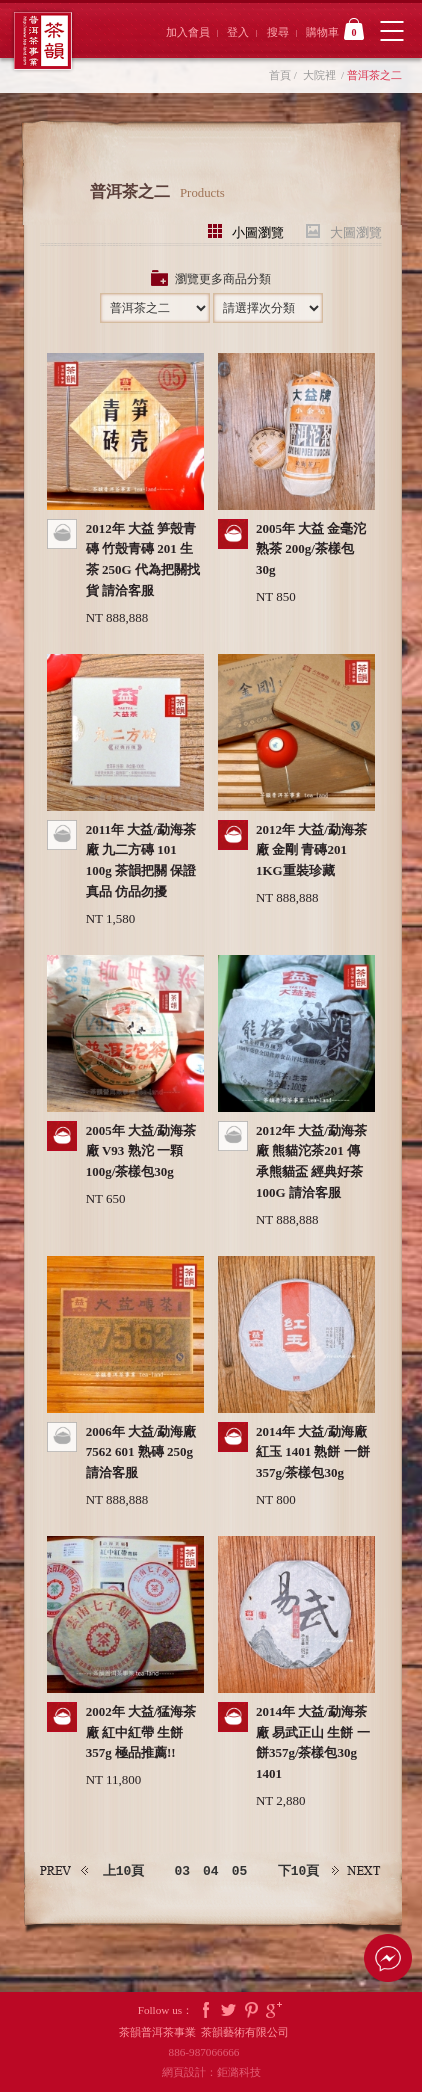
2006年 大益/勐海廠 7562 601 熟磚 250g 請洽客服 (141, 1452)
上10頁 (124, 1871)
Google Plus (274, 2010)
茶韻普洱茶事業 (42, 40)
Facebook (206, 2010)
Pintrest (252, 2010)
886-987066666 (211, 2052)
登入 (238, 32)
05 (240, 1871)
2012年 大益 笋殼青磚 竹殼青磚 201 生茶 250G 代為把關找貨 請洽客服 (143, 559)
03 (182, 1871)
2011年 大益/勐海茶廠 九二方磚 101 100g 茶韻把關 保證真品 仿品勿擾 (141, 860)
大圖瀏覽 (356, 231)
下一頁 (357, 1871)
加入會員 (188, 32)
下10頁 (299, 1871)
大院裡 (319, 75)
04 (211, 1871)
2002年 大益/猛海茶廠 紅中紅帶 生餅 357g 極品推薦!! (141, 1732)
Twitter (229, 2010)
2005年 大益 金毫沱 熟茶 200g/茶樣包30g (311, 549)
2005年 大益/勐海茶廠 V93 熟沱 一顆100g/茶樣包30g (141, 1151)
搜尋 (278, 32)
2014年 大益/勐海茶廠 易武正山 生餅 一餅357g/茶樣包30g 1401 (313, 1742)
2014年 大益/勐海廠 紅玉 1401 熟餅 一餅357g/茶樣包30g (313, 1452)
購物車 (335, 29)
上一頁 (65, 1871)
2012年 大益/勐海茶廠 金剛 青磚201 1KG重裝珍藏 (311, 850)
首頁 (280, 75)
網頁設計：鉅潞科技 (211, 2072)
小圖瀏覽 (258, 231)
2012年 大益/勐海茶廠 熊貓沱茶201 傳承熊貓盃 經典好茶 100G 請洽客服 (311, 1161)
